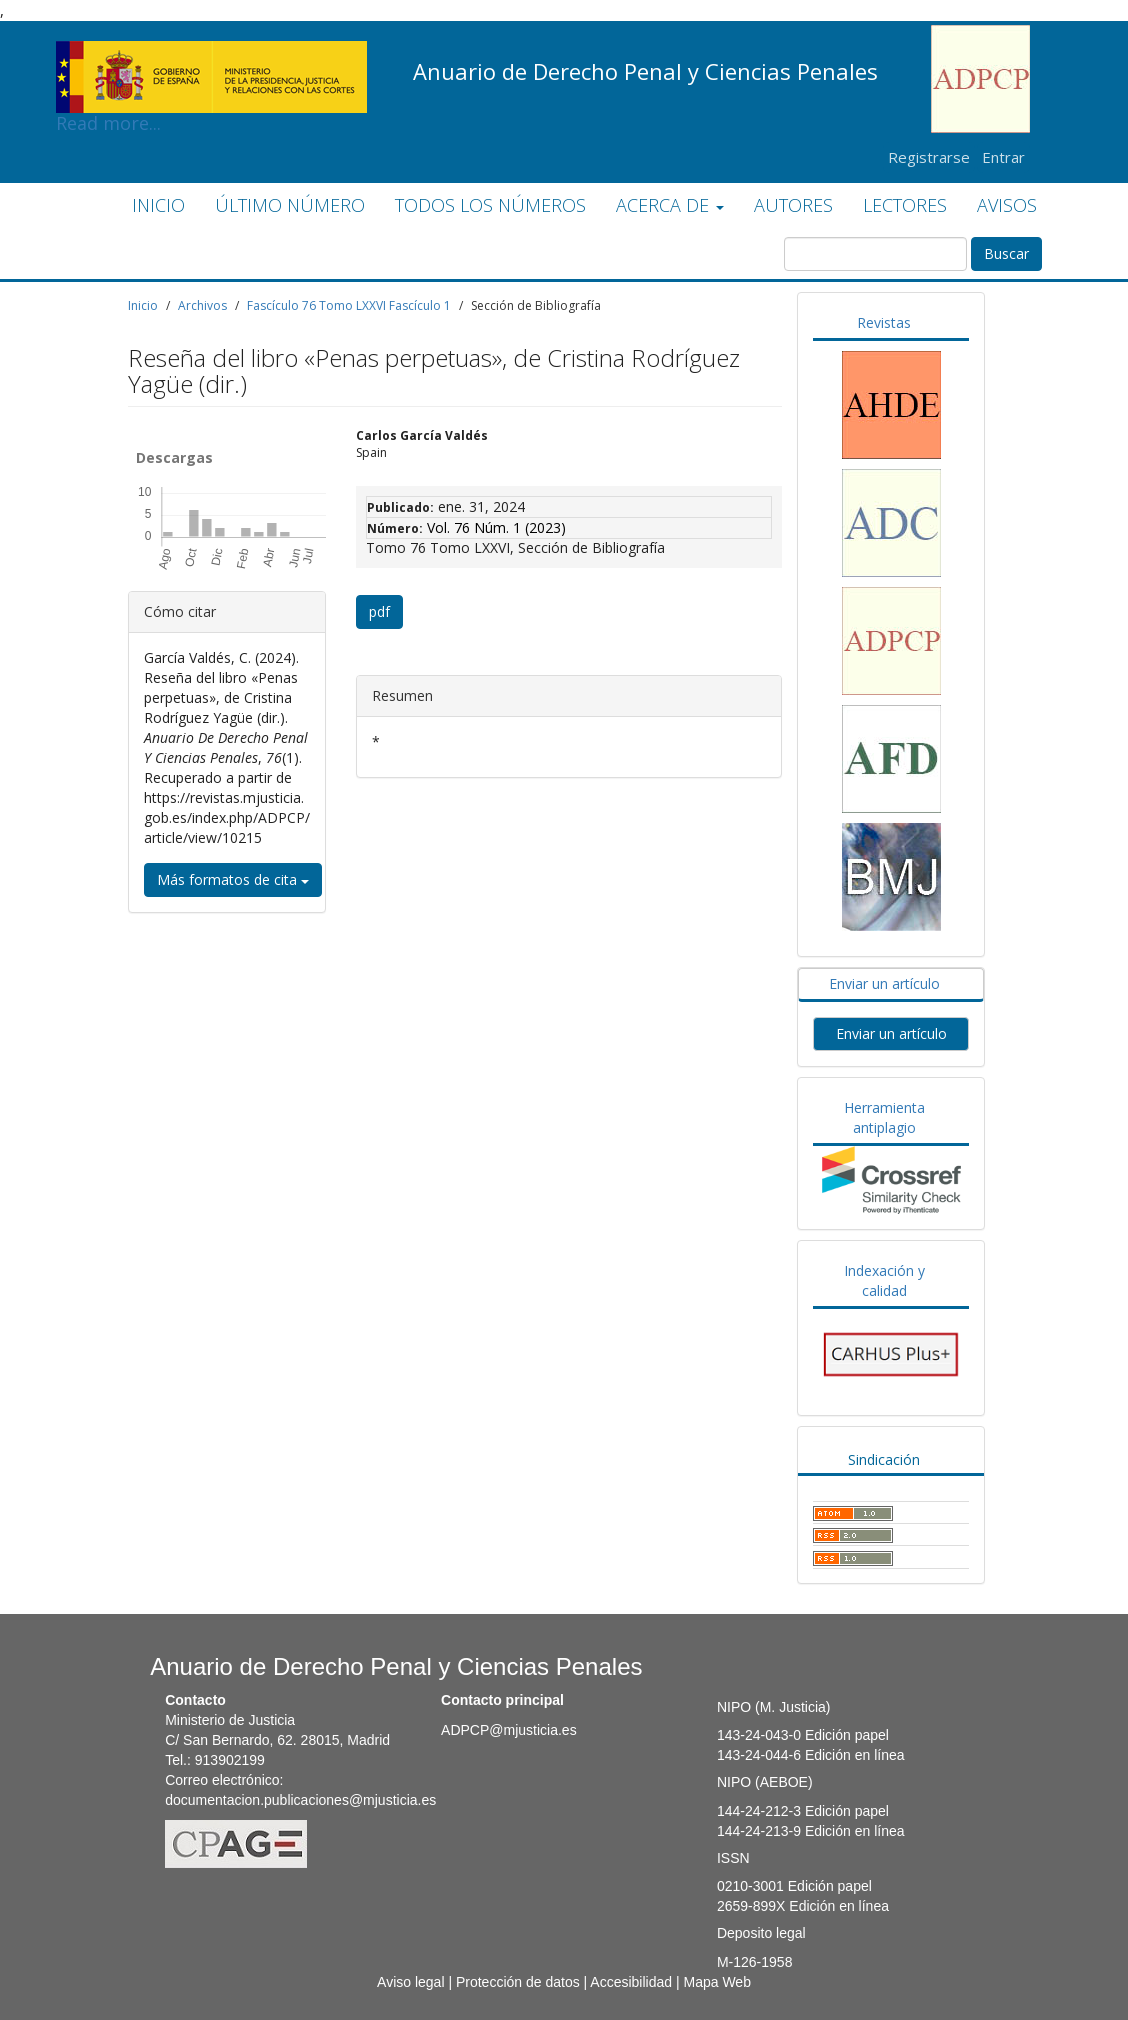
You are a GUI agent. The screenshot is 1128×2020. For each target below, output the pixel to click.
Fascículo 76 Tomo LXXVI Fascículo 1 (349, 305)
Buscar (1006, 253)
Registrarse (929, 157)
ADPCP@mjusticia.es (509, 1730)
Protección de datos (518, 1982)
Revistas (884, 322)
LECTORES (905, 205)
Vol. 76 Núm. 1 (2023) (496, 527)
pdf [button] (379, 611)
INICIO (158, 205)
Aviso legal (410, 1982)
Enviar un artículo (884, 983)
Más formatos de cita (233, 879)
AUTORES (793, 205)
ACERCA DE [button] (670, 205)
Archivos (202, 305)
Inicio (143, 305)
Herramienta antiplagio (884, 1117)
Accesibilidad (631, 1982)
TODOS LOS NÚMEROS (490, 205)
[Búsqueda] (875, 254)
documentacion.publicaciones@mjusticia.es (300, 1800)
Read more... (211, 56)
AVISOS (1007, 205)
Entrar (1003, 157)
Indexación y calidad (884, 1280)
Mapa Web (716, 1982)
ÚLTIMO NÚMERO (290, 205)
